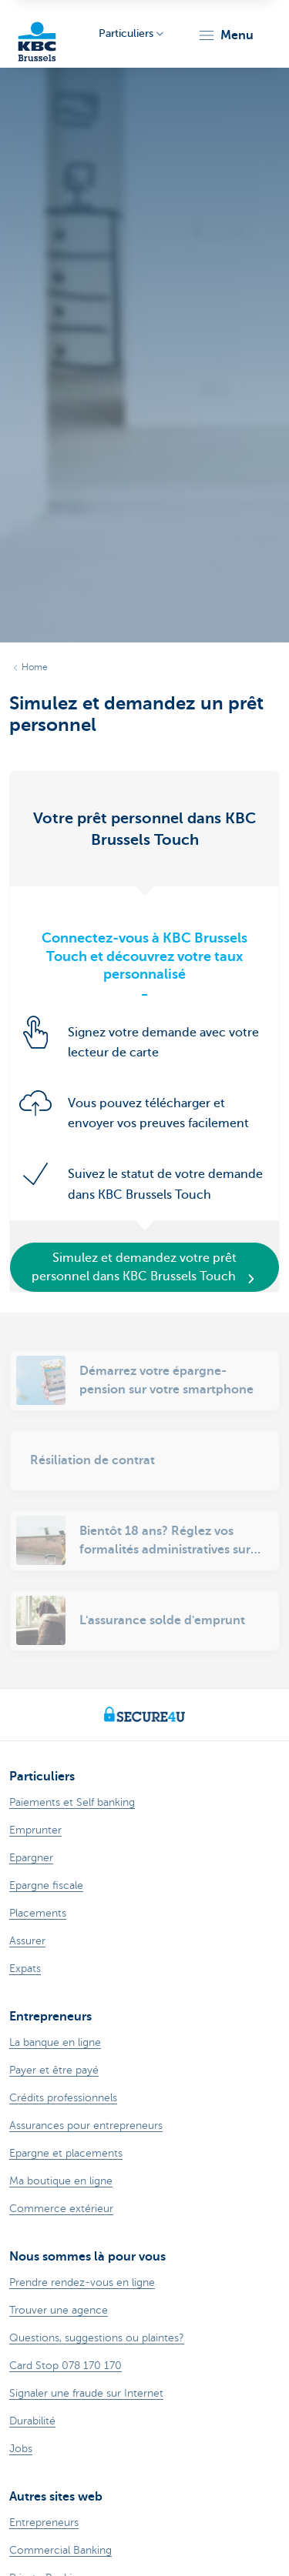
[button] (225, 35)
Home (35, 667)
